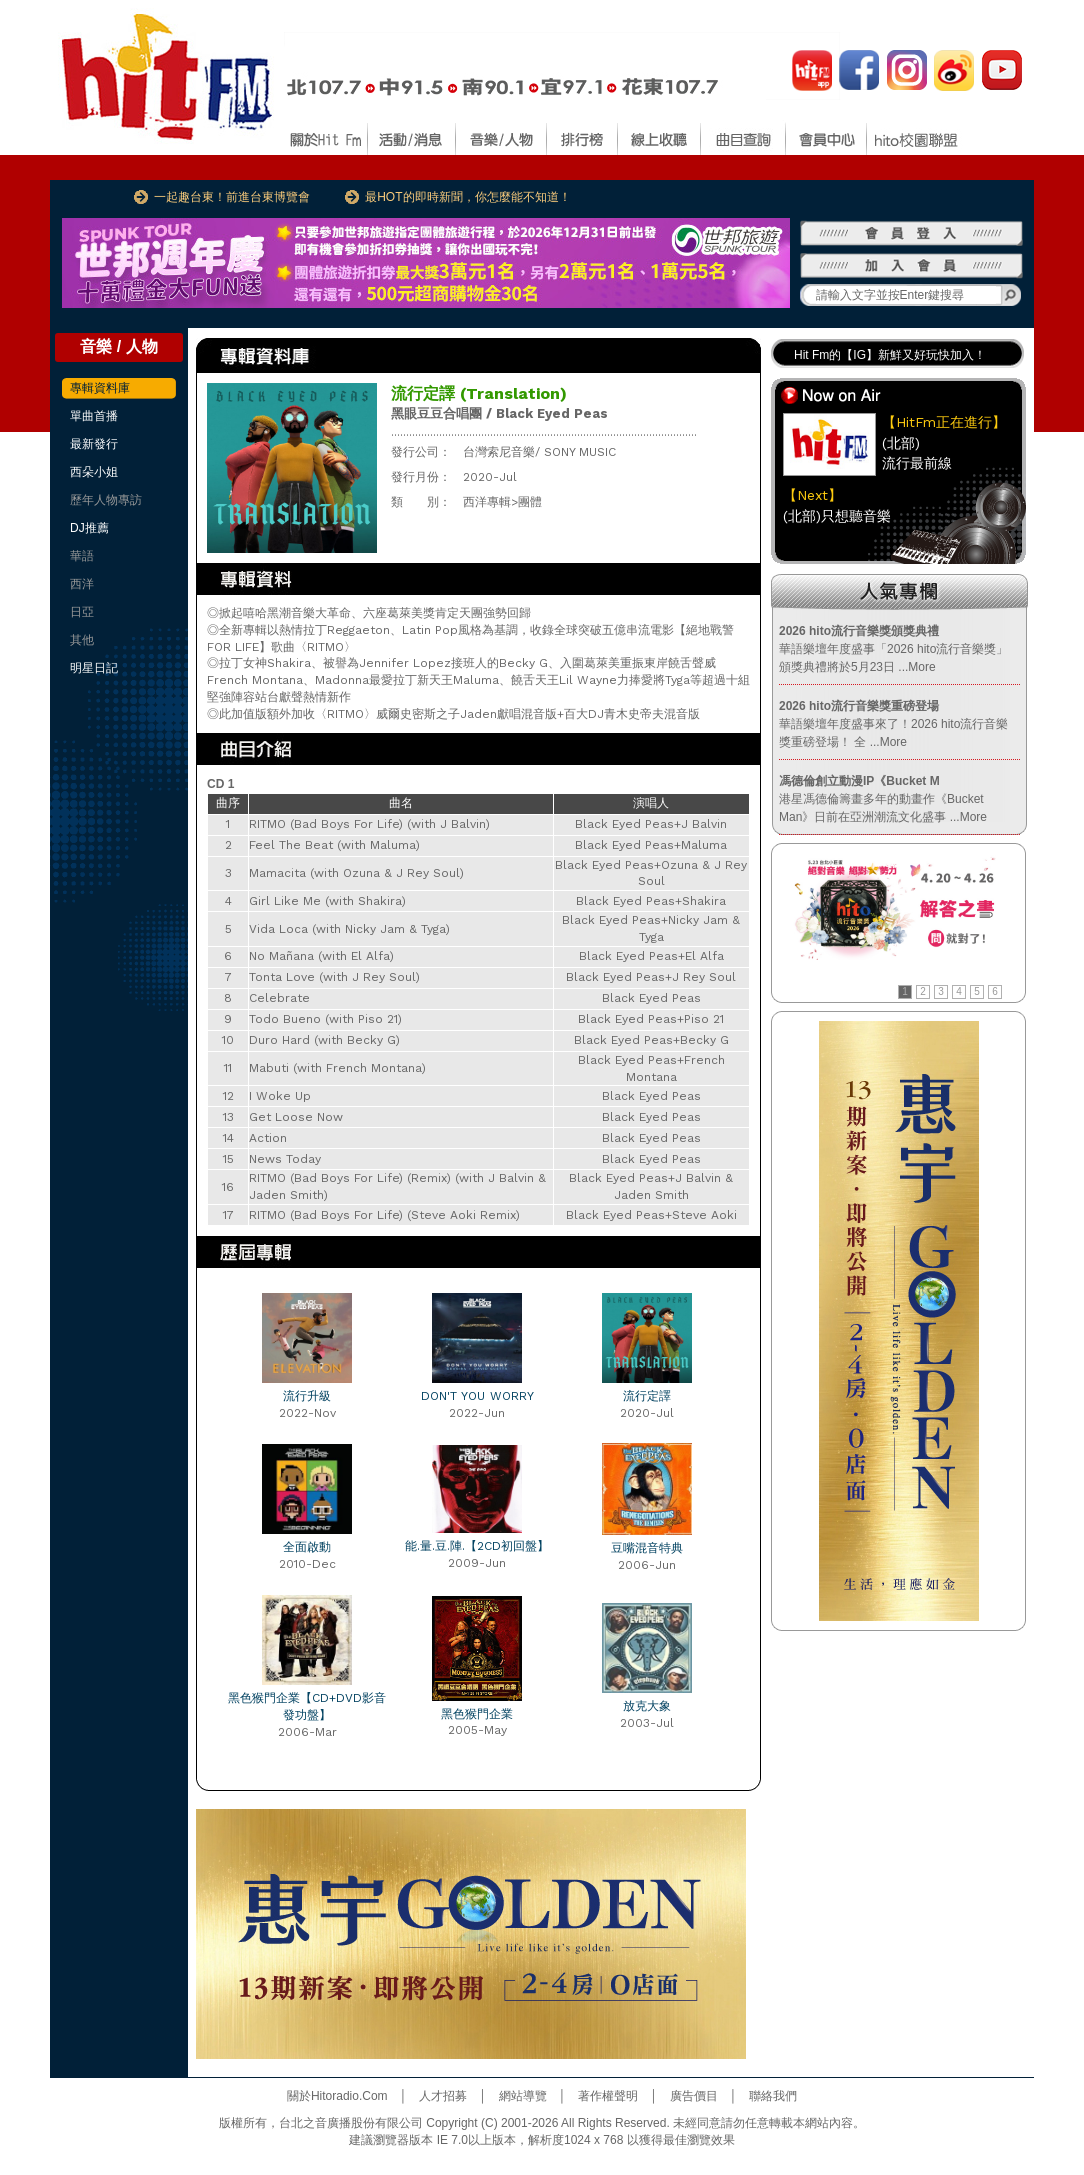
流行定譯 (647, 1396)
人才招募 (443, 2096)
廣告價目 (694, 2096)
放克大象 (647, 1706)
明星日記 (94, 668)
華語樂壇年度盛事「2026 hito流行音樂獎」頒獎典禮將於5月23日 (893, 649)
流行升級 (307, 1396)
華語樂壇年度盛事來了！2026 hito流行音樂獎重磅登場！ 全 (893, 724)
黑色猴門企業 (477, 1714)
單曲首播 (94, 416)
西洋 (82, 584)
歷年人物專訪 (106, 500)
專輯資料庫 (100, 388)
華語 (82, 556)
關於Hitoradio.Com (337, 2096)
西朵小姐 (94, 472)
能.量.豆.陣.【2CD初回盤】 (477, 1546)
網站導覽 (523, 2096)
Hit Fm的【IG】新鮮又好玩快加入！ (890, 355)
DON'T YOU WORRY (477, 1396)
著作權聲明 (608, 2096)
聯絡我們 (773, 2096)
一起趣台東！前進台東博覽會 (232, 197)
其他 (82, 640)
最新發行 (94, 444)
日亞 (82, 612)
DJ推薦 (89, 528)
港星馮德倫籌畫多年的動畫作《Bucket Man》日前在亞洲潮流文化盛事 (883, 799)
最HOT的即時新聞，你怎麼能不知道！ (467, 197)
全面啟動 (307, 1547)
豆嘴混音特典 (647, 1548)
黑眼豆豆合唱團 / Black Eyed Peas (499, 413)
